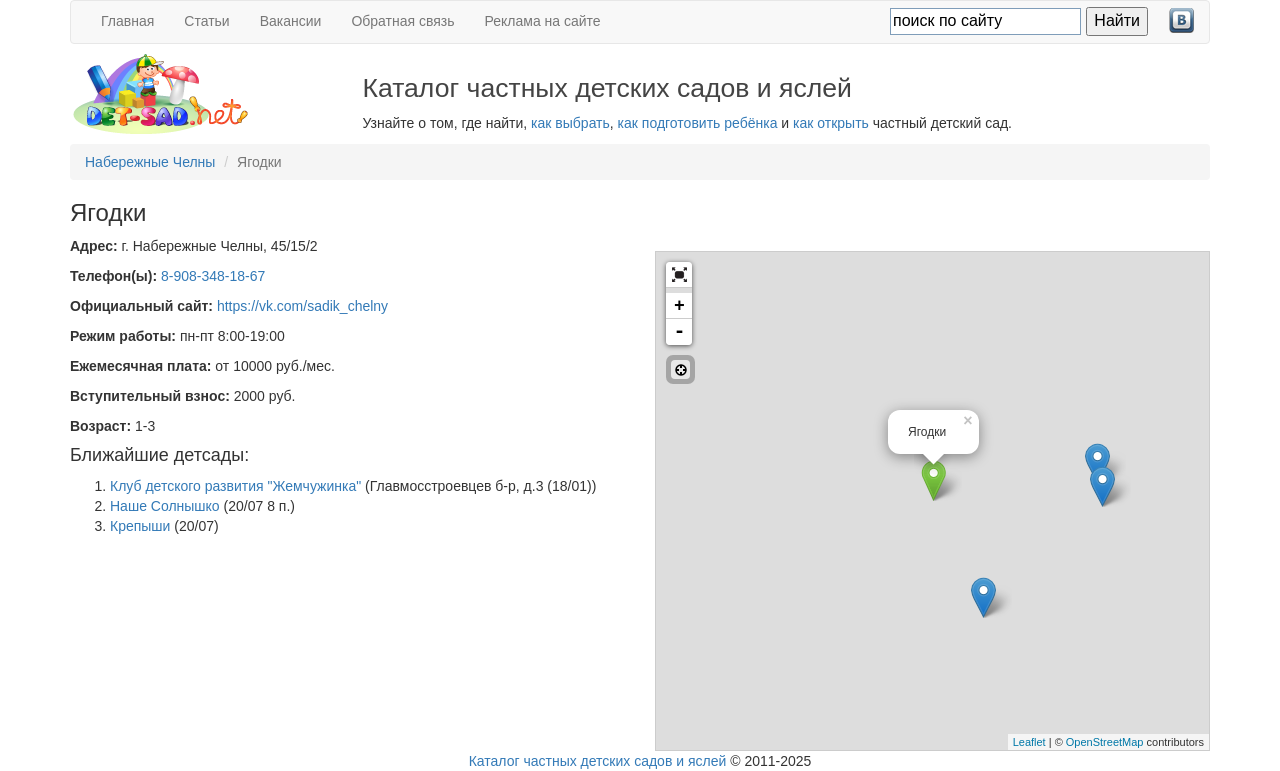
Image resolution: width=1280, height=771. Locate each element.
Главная (127, 21)
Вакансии (291, 21)
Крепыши (140, 526)
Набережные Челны (150, 162)
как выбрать (570, 123)
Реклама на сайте (543, 21)
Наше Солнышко (165, 506)
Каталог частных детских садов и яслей (598, 761)
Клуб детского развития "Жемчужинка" (235, 486)
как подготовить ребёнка (698, 123)
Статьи (206, 21)
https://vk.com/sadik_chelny (302, 306)
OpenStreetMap (1105, 742)
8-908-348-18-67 (213, 276)
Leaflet (1029, 742)
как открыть (831, 123)
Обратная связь (402, 21)
